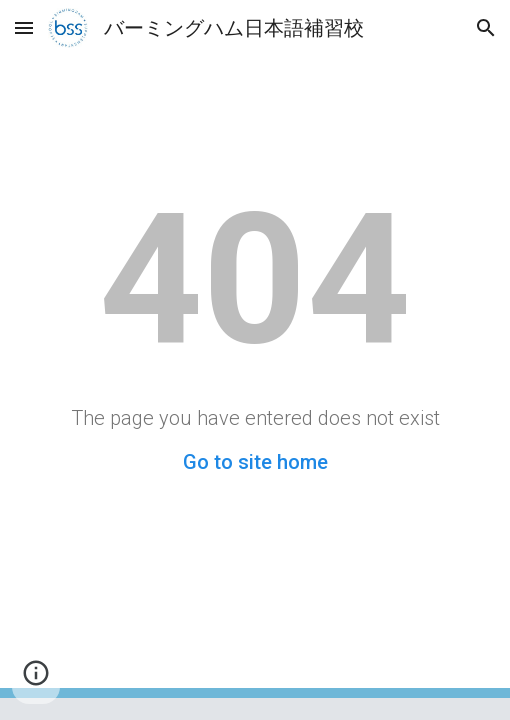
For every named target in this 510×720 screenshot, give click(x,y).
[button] (24, 27)
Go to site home (255, 462)
